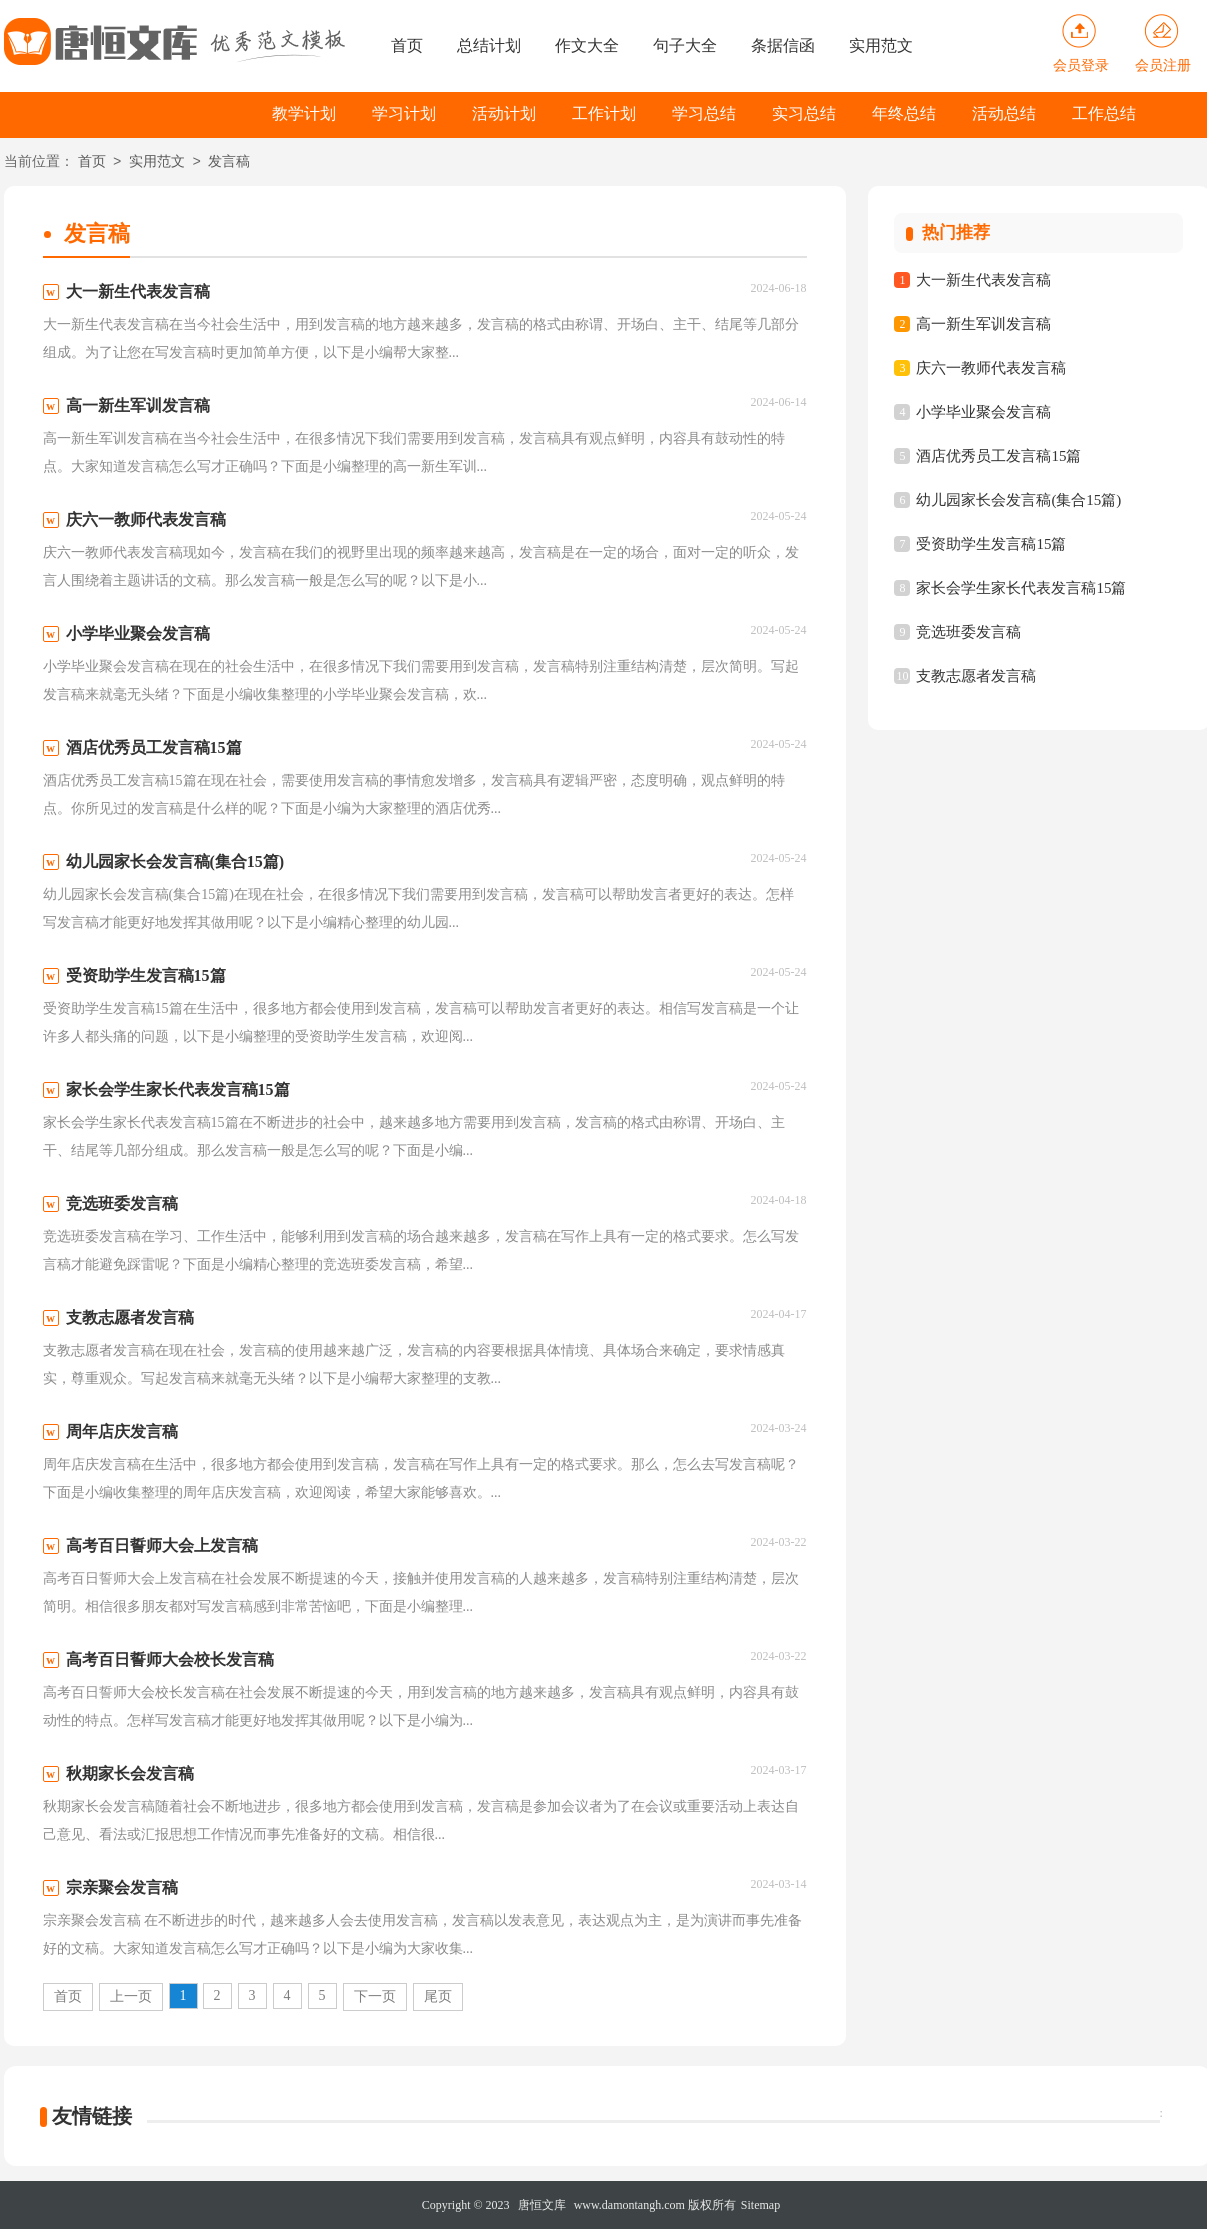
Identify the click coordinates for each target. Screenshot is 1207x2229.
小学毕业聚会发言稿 (983, 412)
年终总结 (904, 113)
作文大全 (587, 45)
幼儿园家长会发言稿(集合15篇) (1018, 500)
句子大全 (685, 45)
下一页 (375, 1996)
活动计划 (504, 113)
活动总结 (1004, 113)
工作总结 (1104, 113)
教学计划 (304, 113)
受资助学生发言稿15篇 (991, 544)
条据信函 (783, 45)
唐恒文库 (542, 2205)
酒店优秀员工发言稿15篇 (998, 456)
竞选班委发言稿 (968, 632)
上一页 (131, 1996)
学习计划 (404, 113)
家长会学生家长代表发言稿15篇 (1021, 588)
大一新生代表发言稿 (983, 280)
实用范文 (881, 45)
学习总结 (704, 113)
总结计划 (489, 45)
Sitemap (760, 2205)
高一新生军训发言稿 (983, 324)
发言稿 (229, 162)
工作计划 (604, 113)
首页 (407, 45)
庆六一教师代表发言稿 (991, 368)
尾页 (438, 1996)
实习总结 (804, 113)
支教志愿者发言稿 (976, 676)
